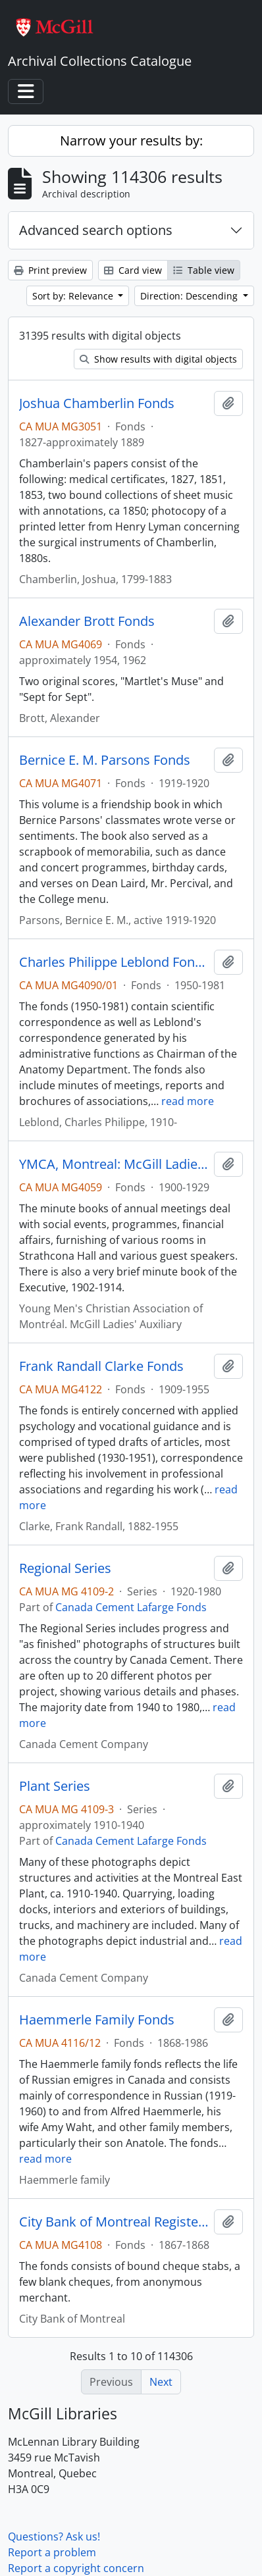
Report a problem (52, 2552)
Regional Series (65, 1568)
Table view (203, 270)
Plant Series (54, 1786)
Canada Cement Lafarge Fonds (131, 1607)
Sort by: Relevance (74, 296)
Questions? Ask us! (54, 2536)
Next (160, 2382)
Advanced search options (95, 230)
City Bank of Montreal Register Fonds (114, 2222)
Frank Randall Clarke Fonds (101, 1366)
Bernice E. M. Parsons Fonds (104, 760)
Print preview (50, 270)
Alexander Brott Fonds (87, 621)
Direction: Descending (190, 296)
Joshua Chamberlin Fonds (96, 403)
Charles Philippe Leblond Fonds (114, 962)
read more (187, 1101)
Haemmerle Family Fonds (96, 2020)
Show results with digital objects (158, 359)
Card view (133, 270)
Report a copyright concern (76, 2568)
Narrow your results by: (131, 140)
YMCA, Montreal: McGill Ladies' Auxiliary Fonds (114, 1164)
